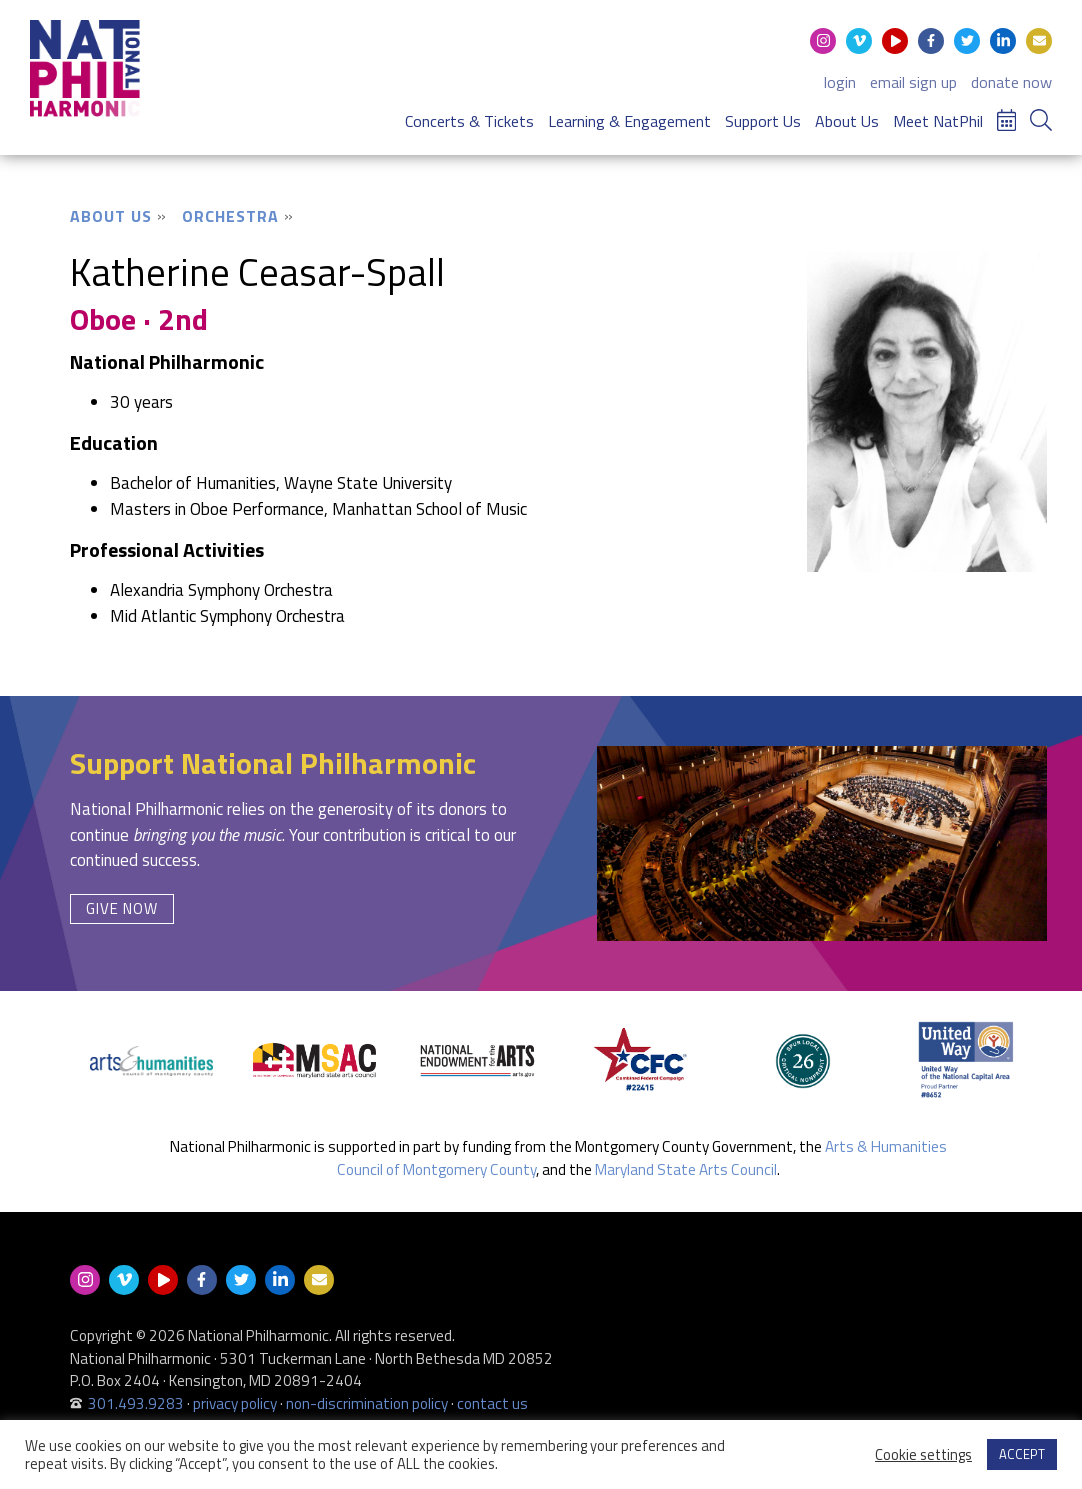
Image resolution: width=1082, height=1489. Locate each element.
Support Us (763, 121)
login (840, 82)
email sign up (913, 82)
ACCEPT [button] (1022, 1454)
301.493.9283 (136, 1403)
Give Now (122, 908)
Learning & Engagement (629, 121)
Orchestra (230, 216)
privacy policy (235, 1403)
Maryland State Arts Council (686, 1169)
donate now (1011, 82)
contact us (492, 1403)
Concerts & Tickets (469, 121)
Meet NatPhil (938, 121)
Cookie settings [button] (923, 1455)
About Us (847, 121)
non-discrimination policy (367, 1403)
